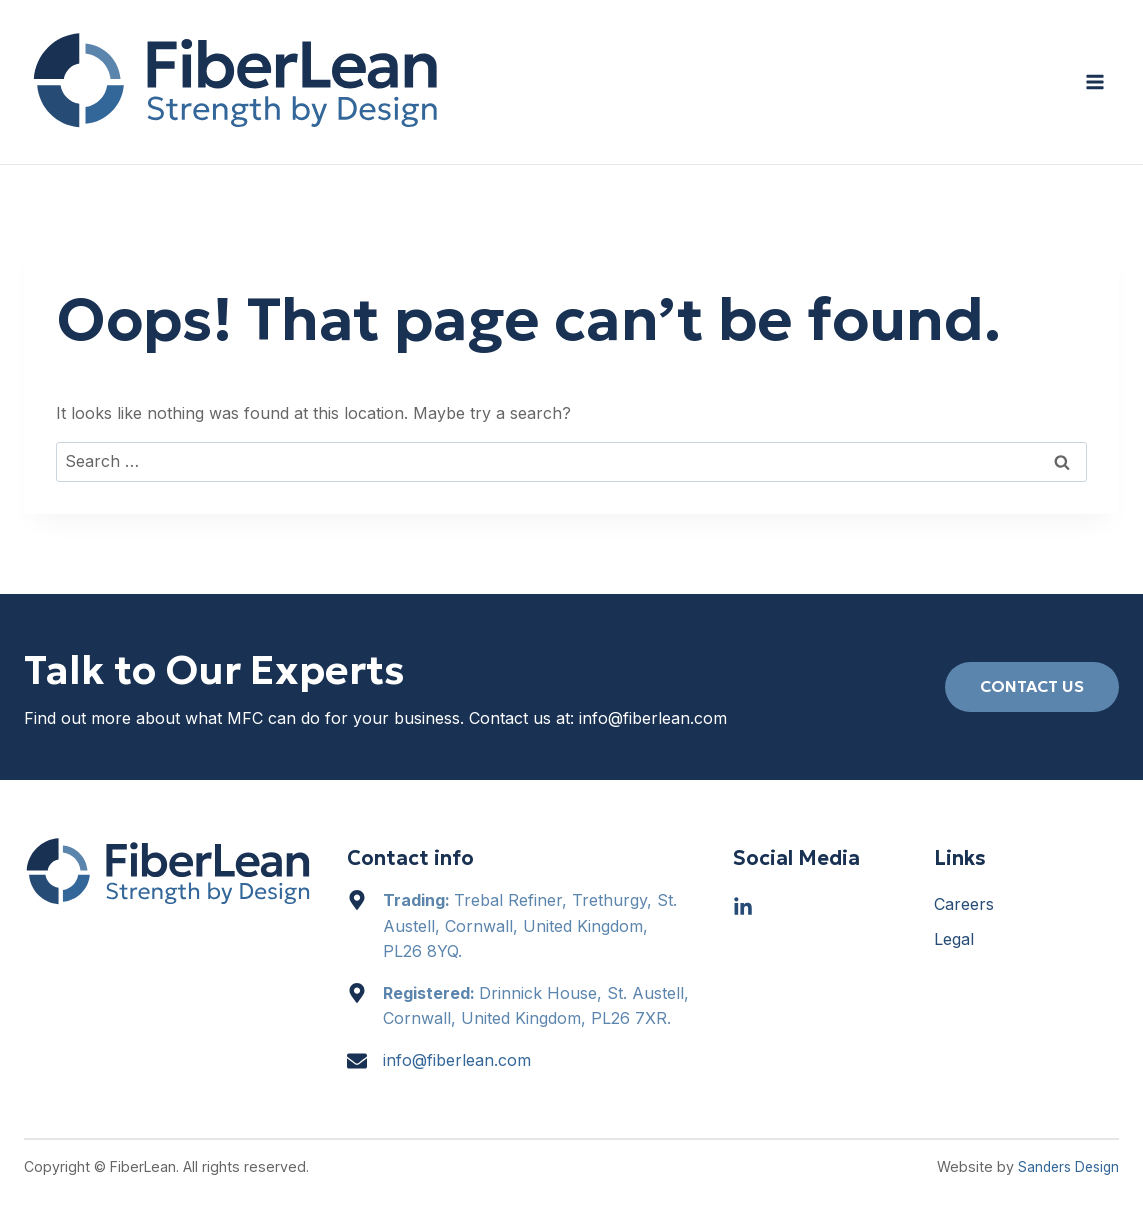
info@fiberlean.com (653, 718)
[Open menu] (1094, 81)
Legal (954, 939)
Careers (964, 904)
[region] (571, 1166)
